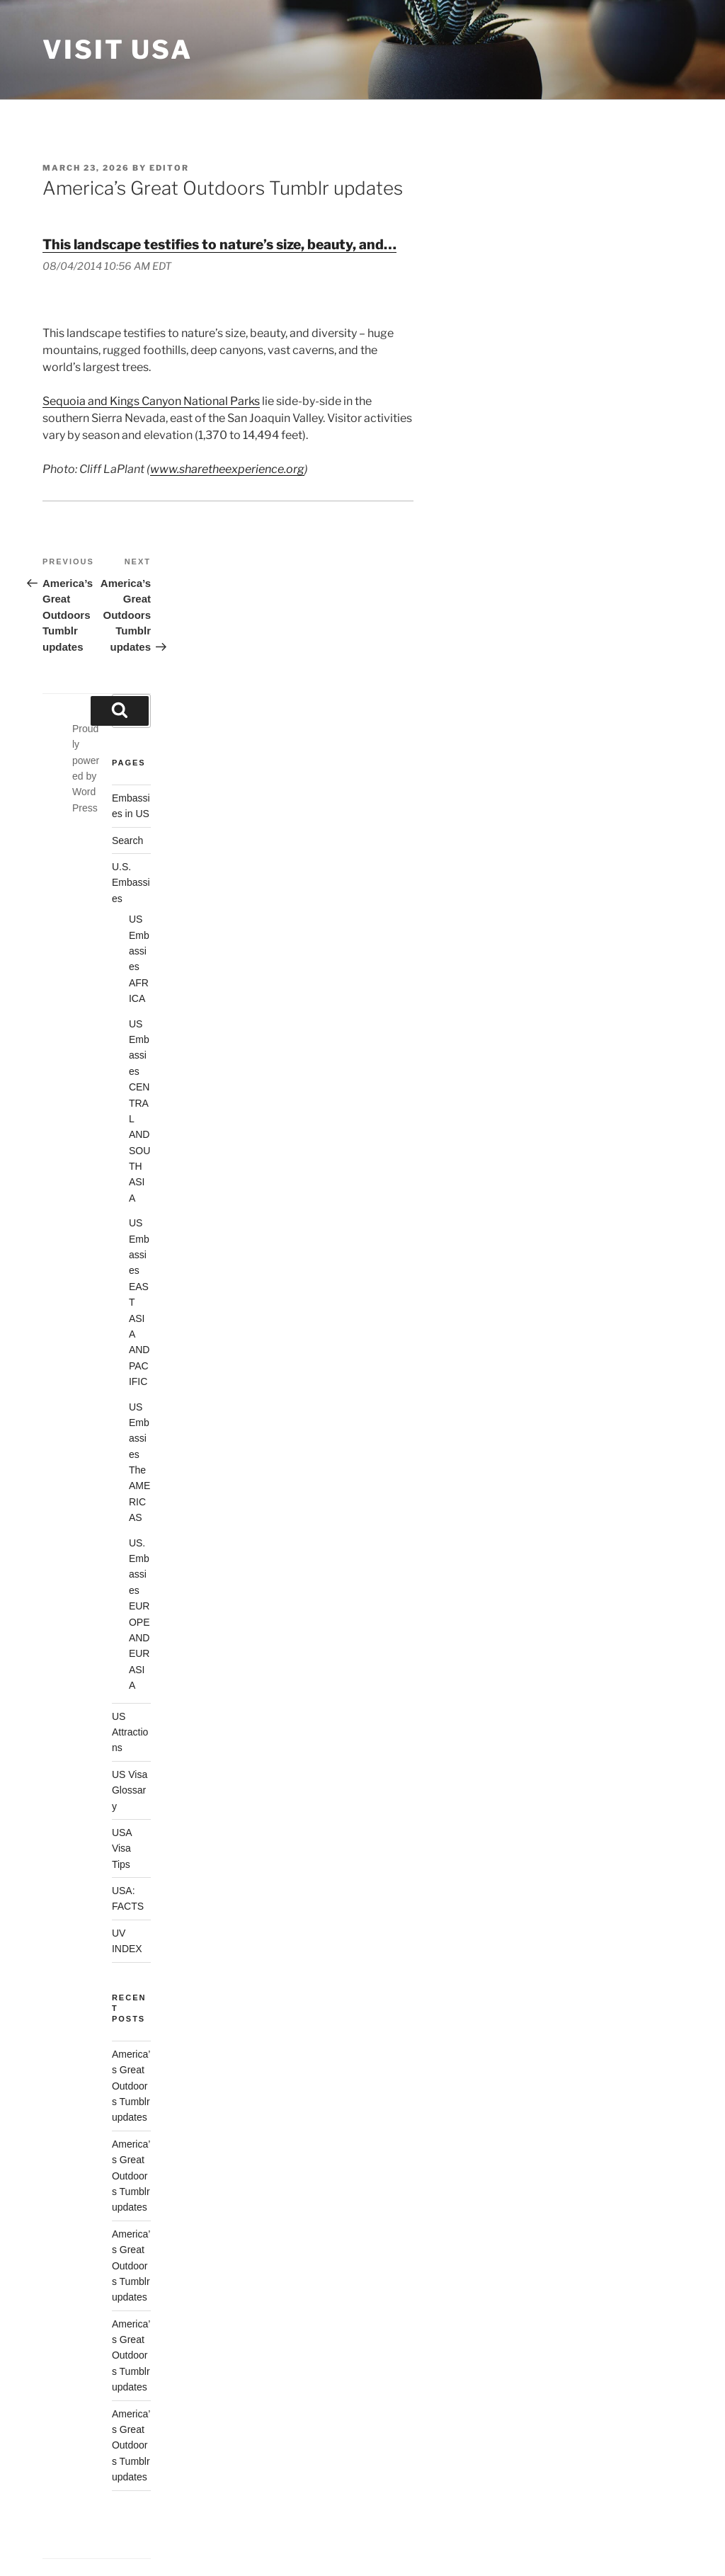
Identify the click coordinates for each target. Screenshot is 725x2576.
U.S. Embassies (131, 882)
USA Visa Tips (122, 1848)
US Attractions (130, 1732)
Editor (169, 168)
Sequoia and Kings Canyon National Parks (151, 401)
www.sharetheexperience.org (227, 469)
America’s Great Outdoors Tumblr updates (131, 2086)
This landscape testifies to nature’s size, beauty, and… (219, 244)
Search (127, 840)
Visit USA (117, 49)
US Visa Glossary (129, 1790)
